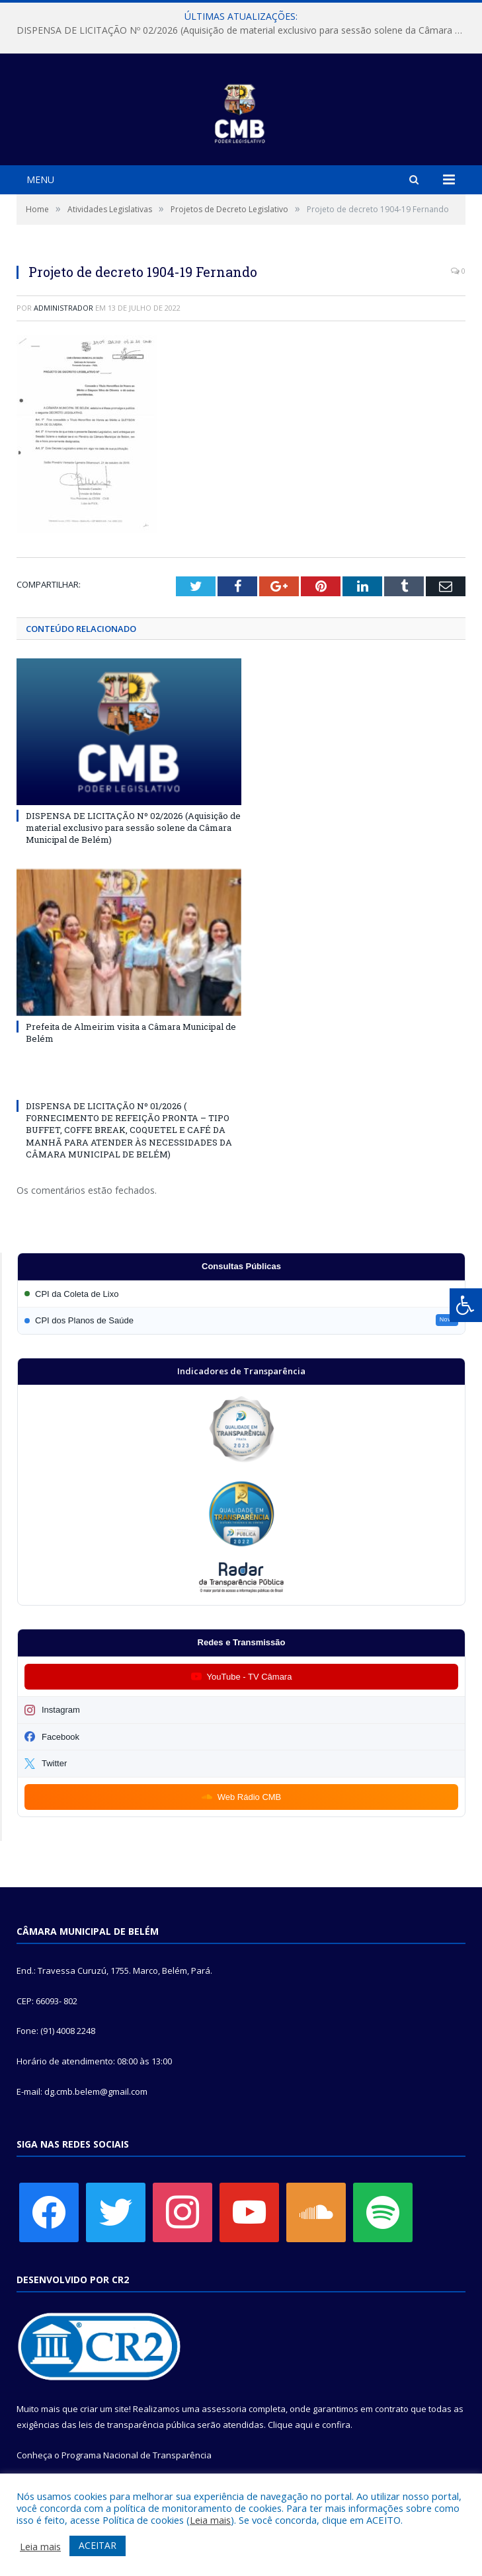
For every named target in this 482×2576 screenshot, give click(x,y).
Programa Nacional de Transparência (136, 2455)
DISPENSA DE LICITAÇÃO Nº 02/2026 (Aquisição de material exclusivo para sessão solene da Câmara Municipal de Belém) (244, 30)
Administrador (63, 308)
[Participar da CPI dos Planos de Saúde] (241, 1320)
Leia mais (210, 2519)
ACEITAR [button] (97, 2545)
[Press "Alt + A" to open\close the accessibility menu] (466, 1305)
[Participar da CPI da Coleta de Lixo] (241, 1294)
